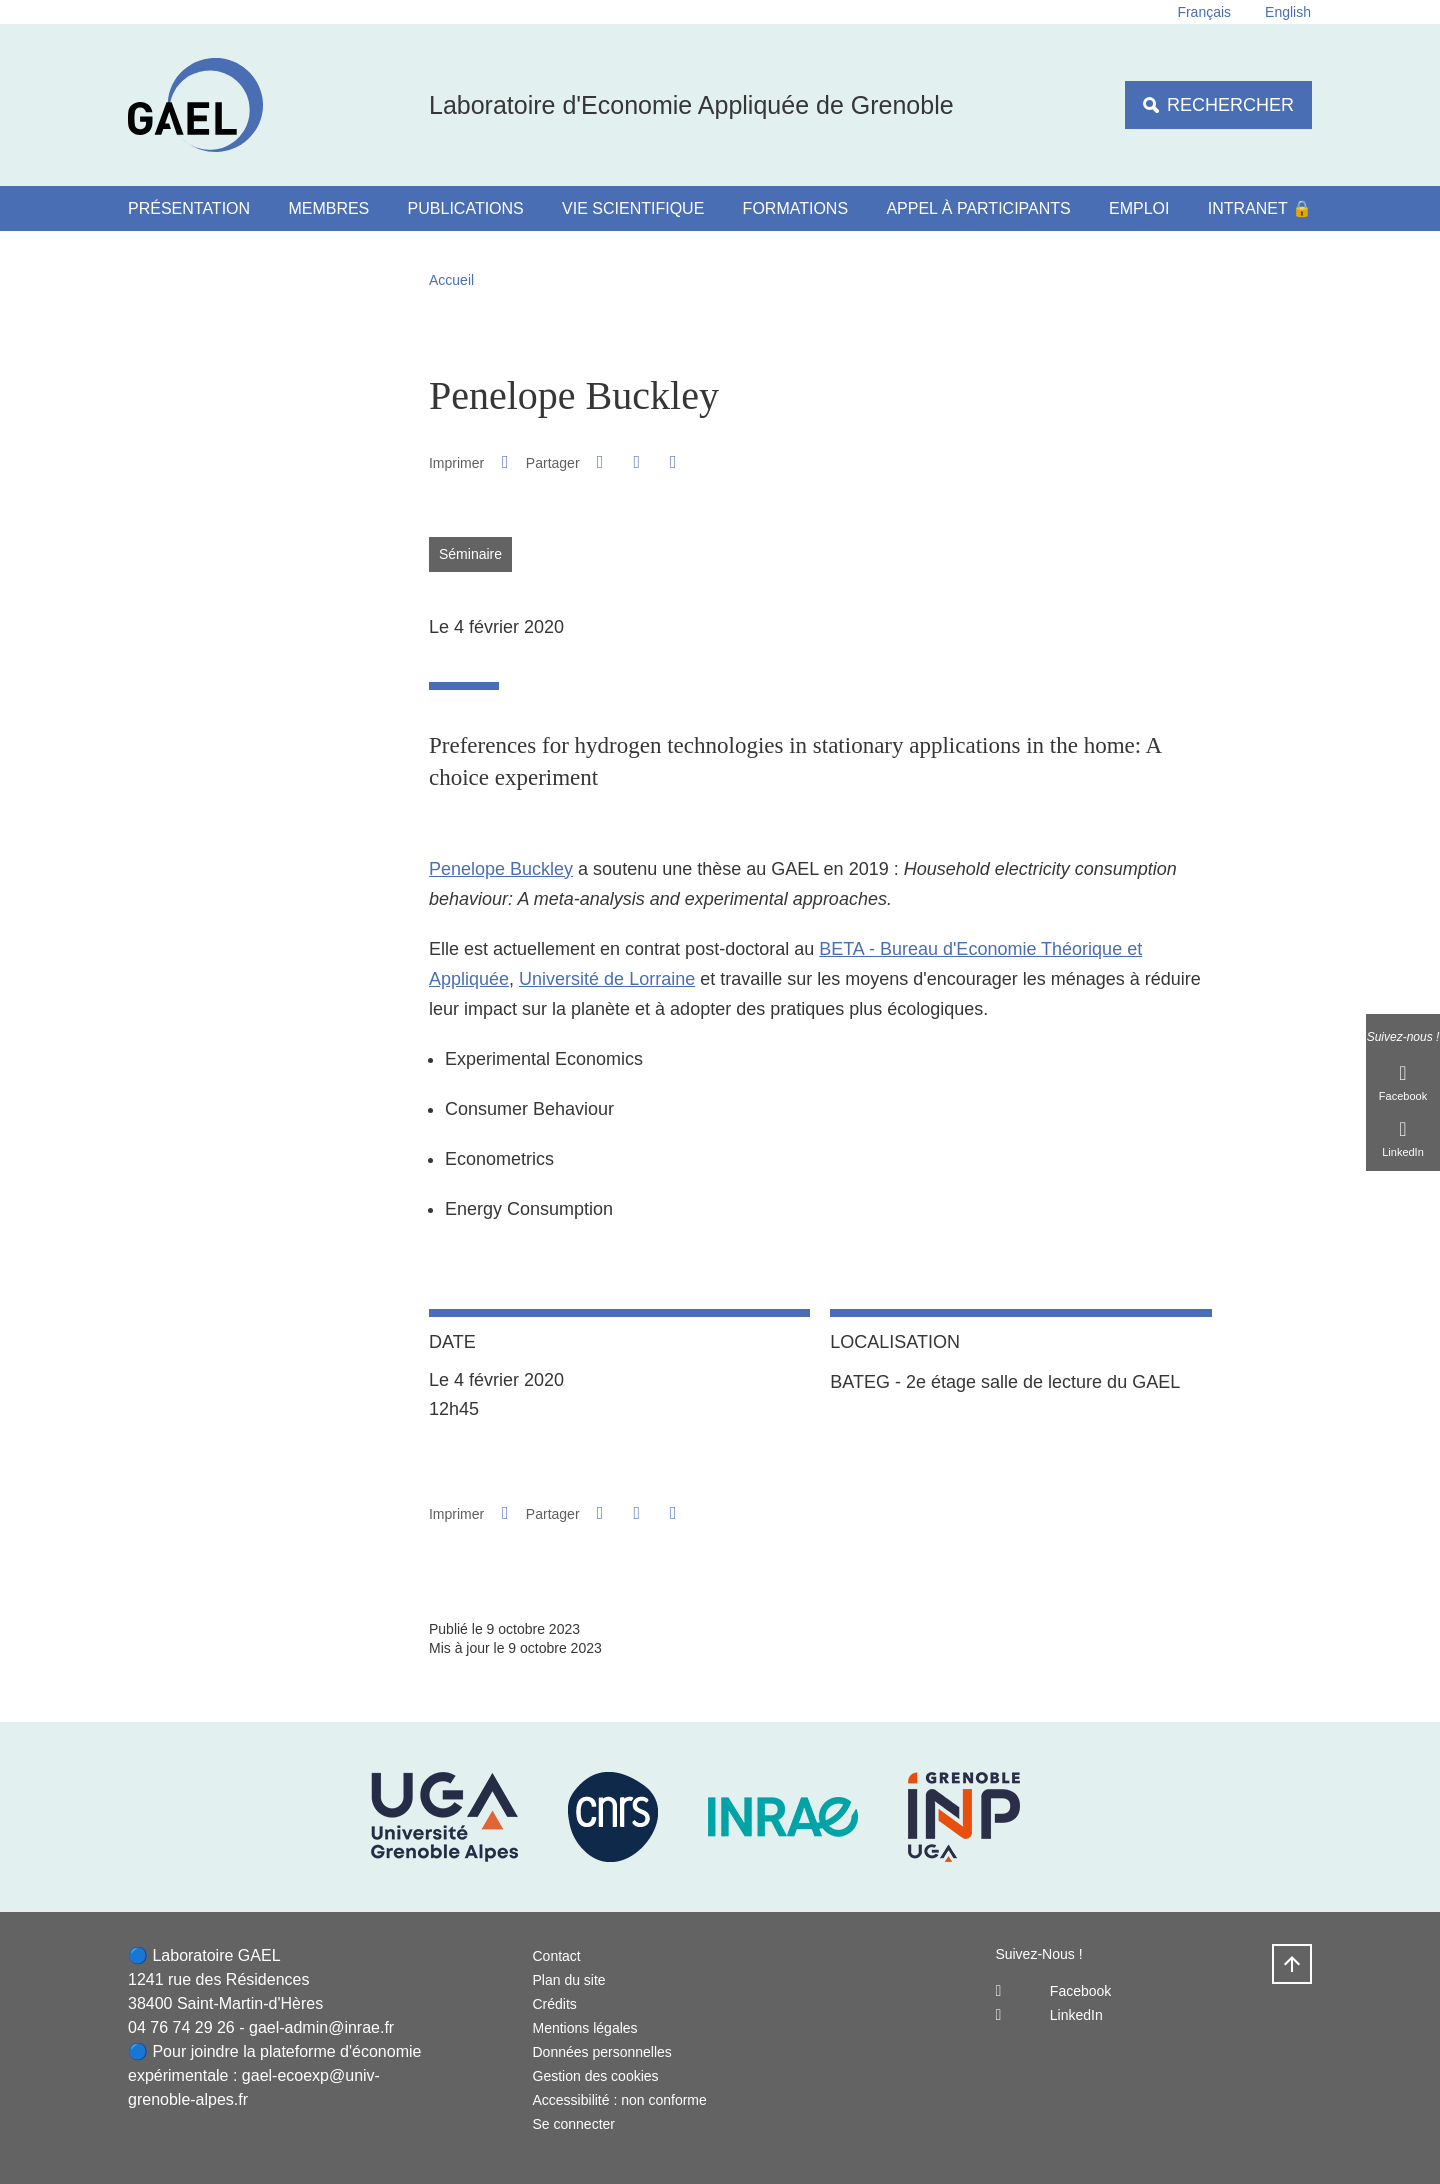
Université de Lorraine (607, 979)
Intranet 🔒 (1260, 208)
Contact (557, 1956)
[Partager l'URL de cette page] (673, 462)
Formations (795, 208)
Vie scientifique (633, 208)
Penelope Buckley (501, 869)
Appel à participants (978, 208)
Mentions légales (585, 2028)
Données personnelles (602, 2052)
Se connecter (574, 2124)
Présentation (189, 208)
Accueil (451, 280)
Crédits (555, 2004)
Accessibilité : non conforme (620, 2100)
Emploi (1139, 208)
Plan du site (569, 1980)
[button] (600, 462)
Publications (466, 208)
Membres (328, 208)
